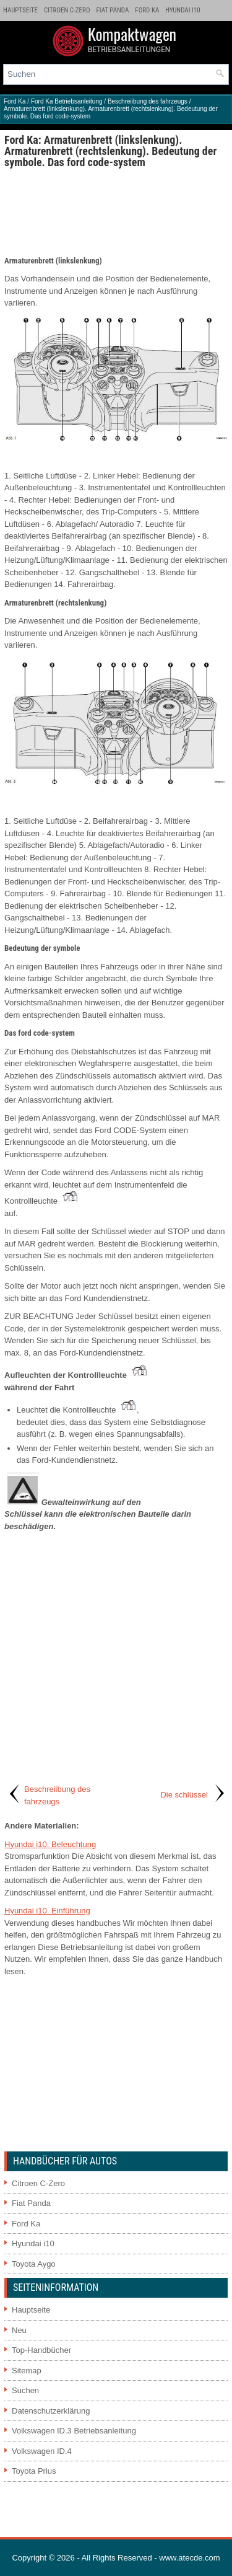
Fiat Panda (113, 10)
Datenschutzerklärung (51, 2410)
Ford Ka (147, 10)
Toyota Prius (34, 2471)
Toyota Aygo (34, 2264)
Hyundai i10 (182, 10)
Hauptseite (20, 10)
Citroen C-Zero (67, 10)
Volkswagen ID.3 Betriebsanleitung (74, 2430)
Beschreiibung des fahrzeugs (147, 101)
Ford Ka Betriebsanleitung (67, 101)
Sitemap (26, 2370)
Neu (19, 2330)
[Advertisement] (116, 211)
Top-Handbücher (41, 2350)
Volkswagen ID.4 (42, 2451)
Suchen (25, 2390)
